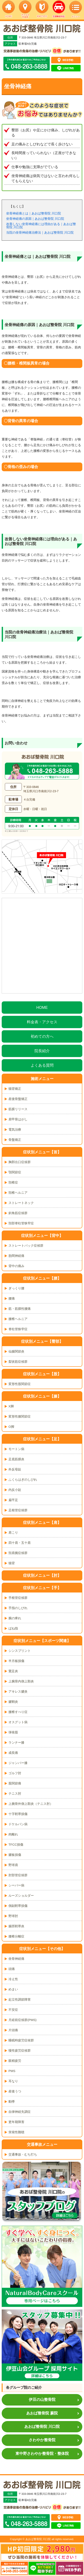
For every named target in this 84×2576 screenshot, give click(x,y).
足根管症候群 (18, 1510)
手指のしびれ (18, 1608)
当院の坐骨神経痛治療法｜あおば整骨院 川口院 (40, 232)
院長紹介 (42, 1051)
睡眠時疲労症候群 (21, 2040)
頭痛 (11, 1969)
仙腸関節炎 (16, 1351)
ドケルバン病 (18, 1824)
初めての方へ (42, 1036)
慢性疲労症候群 (19, 2050)
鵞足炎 (13, 1671)
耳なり (13, 2081)
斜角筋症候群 (18, 1213)
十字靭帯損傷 (18, 1814)
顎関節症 (14, 1172)
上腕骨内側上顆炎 (21, 1681)
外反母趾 (14, 1469)
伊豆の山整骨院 (42, 2399)
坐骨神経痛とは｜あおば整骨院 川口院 (33, 213)
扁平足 (13, 1500)
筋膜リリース (18, 1109)
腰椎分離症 (16, 1936)
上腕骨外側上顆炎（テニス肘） (30, 1803)
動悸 (11, 2101)
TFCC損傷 (15, 1844)
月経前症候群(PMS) (22, 2020)
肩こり (13, 1532)
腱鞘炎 (13, 1701)
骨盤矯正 (14, 1139)
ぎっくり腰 (16, 1288)
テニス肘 (14, 1793)
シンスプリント (19, 1650)
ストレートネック (21, 1203)
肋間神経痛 (16, 1255)
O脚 (11, 1426)
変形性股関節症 (19, 1384)
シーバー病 (16, 1885)
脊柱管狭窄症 (18, 1329)
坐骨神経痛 (16, 1958)
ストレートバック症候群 (25, 1245)
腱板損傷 (14, 1854)
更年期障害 (16, 2122)
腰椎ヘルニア (18, 1319)
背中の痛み (16, 1266)
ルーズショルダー (21, 1895)
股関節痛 (14, 1783)
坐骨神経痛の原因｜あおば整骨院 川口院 (35, 218)
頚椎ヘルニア (18, 1192)
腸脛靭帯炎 (16, 1926)
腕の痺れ (14, 1618)
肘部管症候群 (18, 1875)
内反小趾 (14, 1490)
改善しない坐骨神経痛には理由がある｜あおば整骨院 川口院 (41, 225)
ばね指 (13, 1628)
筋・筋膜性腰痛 (19, 1308)
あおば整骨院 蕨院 (42, 2413)
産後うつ (14, 2091)
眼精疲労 (14, 2060)
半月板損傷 (16, 1661)
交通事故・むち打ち (22, 2154)
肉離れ (13, 1834)
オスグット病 (18, 1722)
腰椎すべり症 (18, 1712)
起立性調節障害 (19, 1999)
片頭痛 (13, 2030)
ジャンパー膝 (18, 1763)
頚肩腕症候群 (18, 1553)
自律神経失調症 (19, 2111)
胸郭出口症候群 (19, 1162)
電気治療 (14, 1129)
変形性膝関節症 (19, 1416)
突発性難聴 (16, 2132)
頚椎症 (13, 1182)
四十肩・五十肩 (19, 1542)
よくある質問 (42, 1065)
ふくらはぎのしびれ (22, 1479)
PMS (11, 2071)
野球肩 (13, 1865)
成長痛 (13, 1752)
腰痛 (11, 1298)
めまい (13, 1989)
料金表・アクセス (42, 1022)
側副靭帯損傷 (18, 1906)
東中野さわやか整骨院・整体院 (42, 2453)
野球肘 (13, 1916)
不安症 (13, 2009)
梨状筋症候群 (18, 1361)
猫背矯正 (14, 1088)
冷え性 (13, 1979)
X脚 (11, 1406)
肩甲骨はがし (18, 1119)
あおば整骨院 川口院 (42, 2426)
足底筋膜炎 (16, 1459)
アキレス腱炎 (18, 1691)
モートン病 (16, 1449)
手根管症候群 (18, 1598)
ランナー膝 (16, 1742)
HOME (42, 1007)
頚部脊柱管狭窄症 (21, 1223)
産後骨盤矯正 (18, 1099)
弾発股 (13, 1732)
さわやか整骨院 (42, 2440)
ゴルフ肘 (14, 1773)
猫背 (11, 1563)
